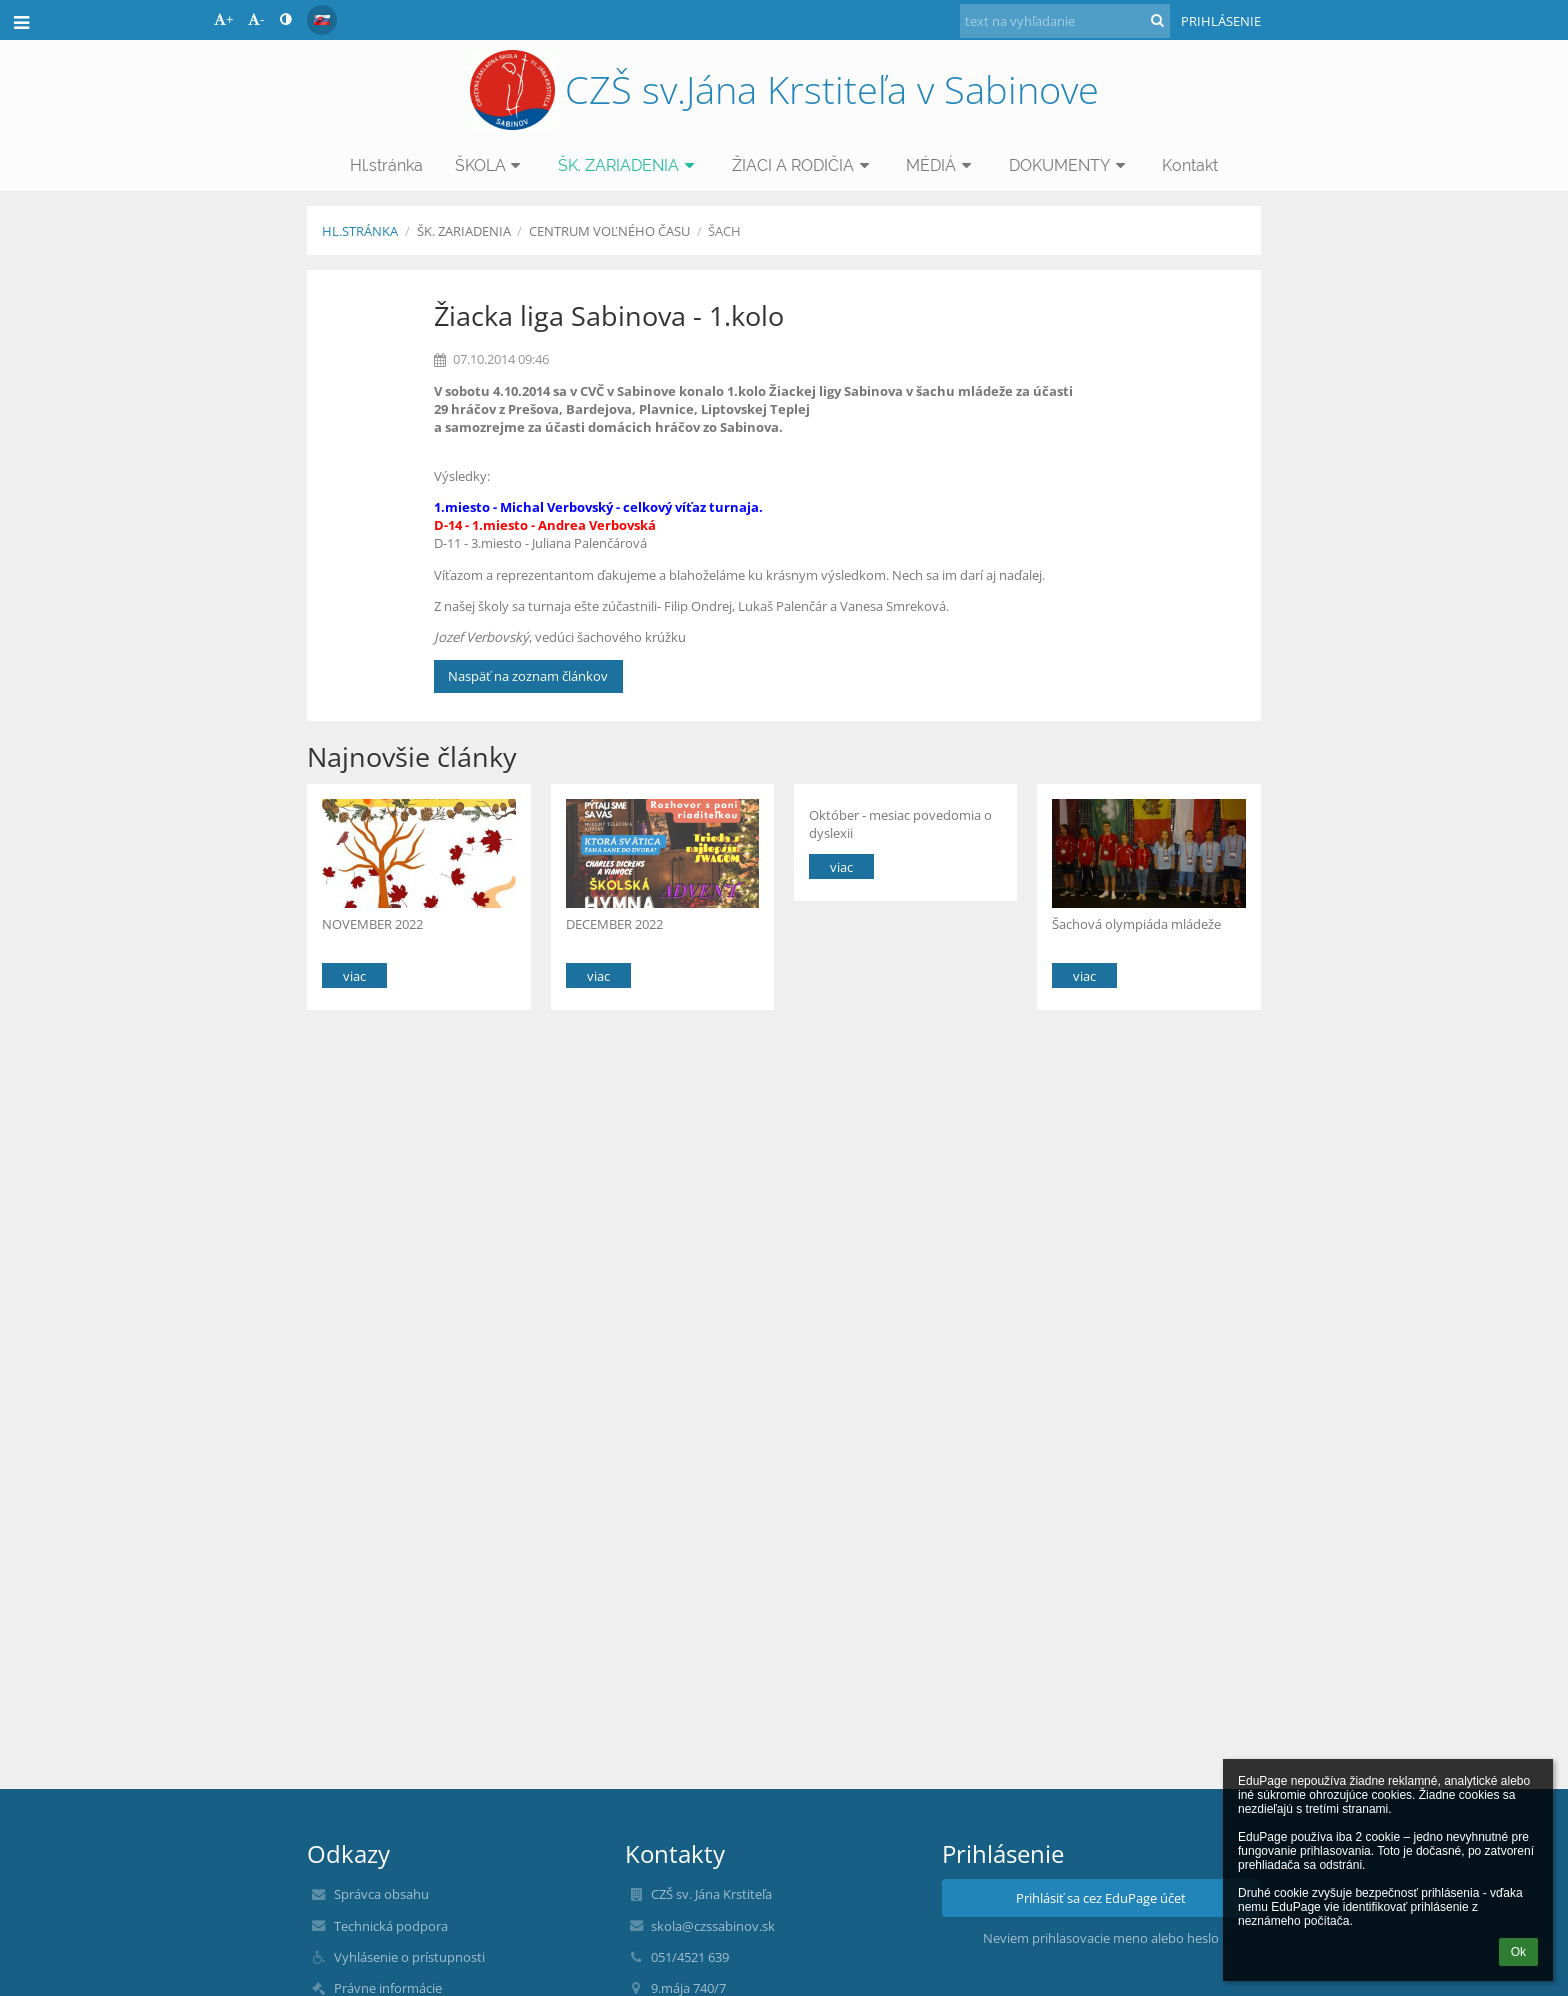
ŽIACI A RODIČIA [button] (803, 165)
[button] (322, 20)
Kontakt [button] (1190, 165)
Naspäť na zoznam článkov (528, 676)
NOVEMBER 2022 (372, 924)
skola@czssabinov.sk (713, 1926)
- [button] (256, 19)
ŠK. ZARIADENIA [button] (629, 165)
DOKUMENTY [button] (1070, 165)
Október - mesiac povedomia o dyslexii (900, 823)
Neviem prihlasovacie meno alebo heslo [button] (1101, 1938)
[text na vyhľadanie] (1065, 21)
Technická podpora (391, 1926)
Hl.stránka (360, 231)
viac (354, 976)
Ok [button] (1518, 1952)
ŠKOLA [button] (491, 165)
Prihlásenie (1221, 21)
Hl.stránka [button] (386, 165)
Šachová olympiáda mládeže (1138, 924)
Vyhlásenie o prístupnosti (409, 1957)
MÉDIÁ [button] (941, 165)
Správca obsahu (381, 1894)
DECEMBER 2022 (614, 924)
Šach (724, 231)
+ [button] (223, 19)
